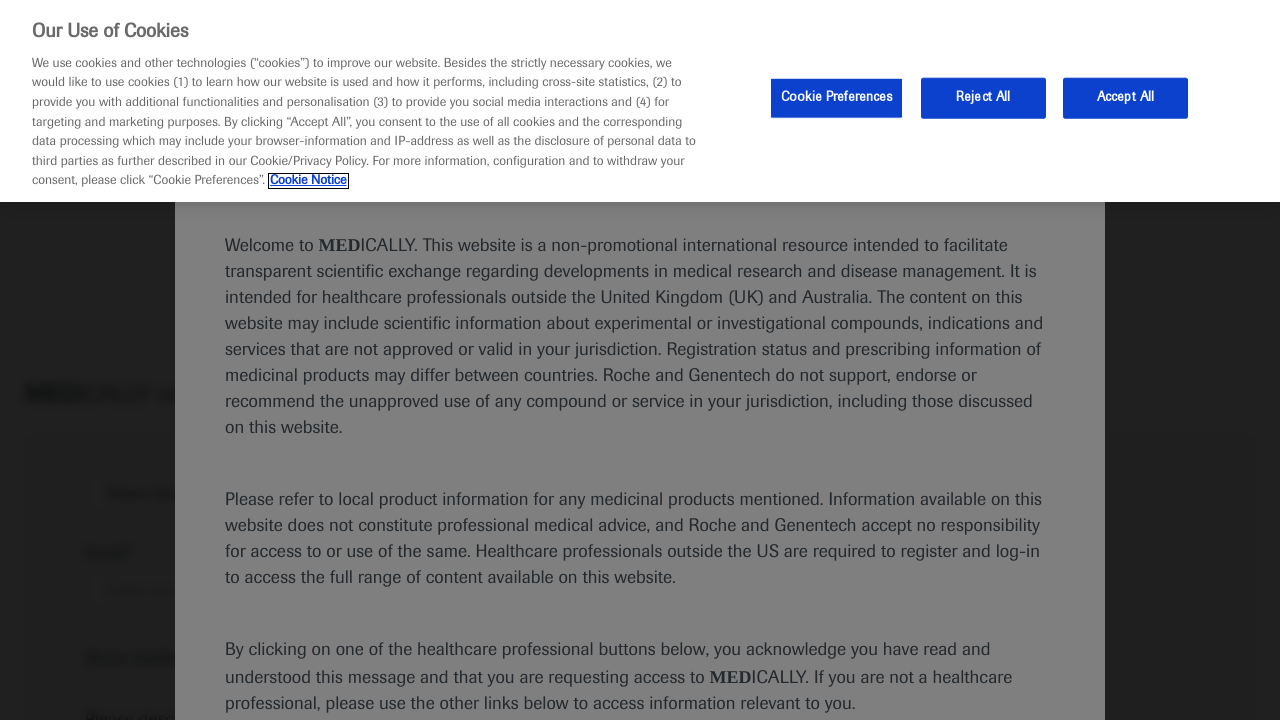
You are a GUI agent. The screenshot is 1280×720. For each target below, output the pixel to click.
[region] (640, 101)
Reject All (983, 97)
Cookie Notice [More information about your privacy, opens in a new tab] (308, 181)
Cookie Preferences (836, 97)
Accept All (1125, 97)
